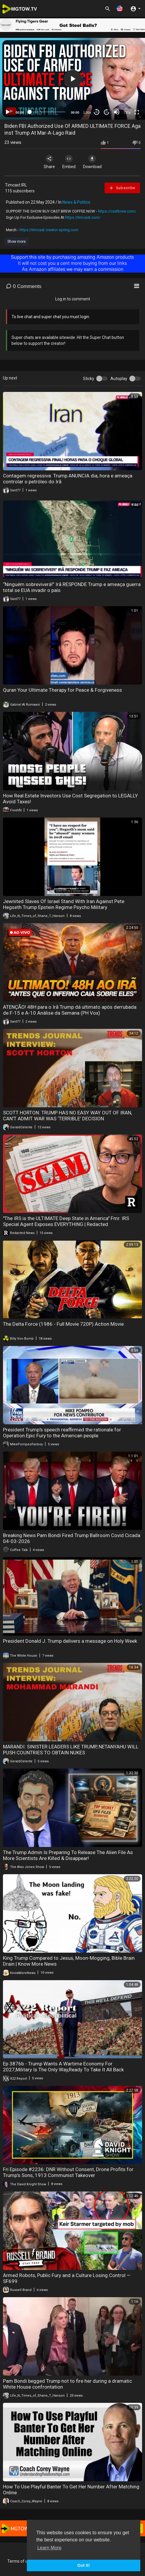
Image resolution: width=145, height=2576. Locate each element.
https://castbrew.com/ (117, 211)
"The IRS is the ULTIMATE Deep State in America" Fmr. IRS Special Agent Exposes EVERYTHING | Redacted (66, 1221)
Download (92, 162)
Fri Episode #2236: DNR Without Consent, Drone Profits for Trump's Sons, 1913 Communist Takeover (68, 2172)
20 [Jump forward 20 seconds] (106, 112)
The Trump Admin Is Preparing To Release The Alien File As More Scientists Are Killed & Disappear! (68, 1855)
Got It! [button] (83, 2565)
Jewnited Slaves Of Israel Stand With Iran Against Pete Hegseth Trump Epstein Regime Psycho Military (63, 904)
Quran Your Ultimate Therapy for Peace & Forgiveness (62, 690)
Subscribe (122, 188)
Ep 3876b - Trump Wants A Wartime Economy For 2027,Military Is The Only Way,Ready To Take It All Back (63, 2067)
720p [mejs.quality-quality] (127, 112)
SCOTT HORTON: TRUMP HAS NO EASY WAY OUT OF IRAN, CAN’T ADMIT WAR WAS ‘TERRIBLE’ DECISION (67, 1116)
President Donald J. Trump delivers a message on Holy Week (70, 1641)
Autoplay (118, 378)
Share (49, 162)
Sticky (88, 378)
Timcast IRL (16, 185)
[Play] (8, 112)
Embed (69, 162)
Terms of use (19, 2561)
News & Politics (76, 202)
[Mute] (117, 112)
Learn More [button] (49, 2547)
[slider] (47, 111)
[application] (72, 79)
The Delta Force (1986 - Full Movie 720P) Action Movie (63, 1324)
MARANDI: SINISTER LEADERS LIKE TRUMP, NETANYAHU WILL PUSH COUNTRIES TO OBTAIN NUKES (71, 1750)
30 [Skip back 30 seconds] (96, 112)
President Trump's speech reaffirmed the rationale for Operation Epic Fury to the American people (62, 1433)
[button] (120, 8)
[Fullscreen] (137, 112)
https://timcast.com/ (82, 217)
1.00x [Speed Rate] (87, 112)
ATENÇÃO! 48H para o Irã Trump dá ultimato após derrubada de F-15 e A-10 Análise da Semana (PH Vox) (69, 1010)
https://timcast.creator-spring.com (48, 230)
